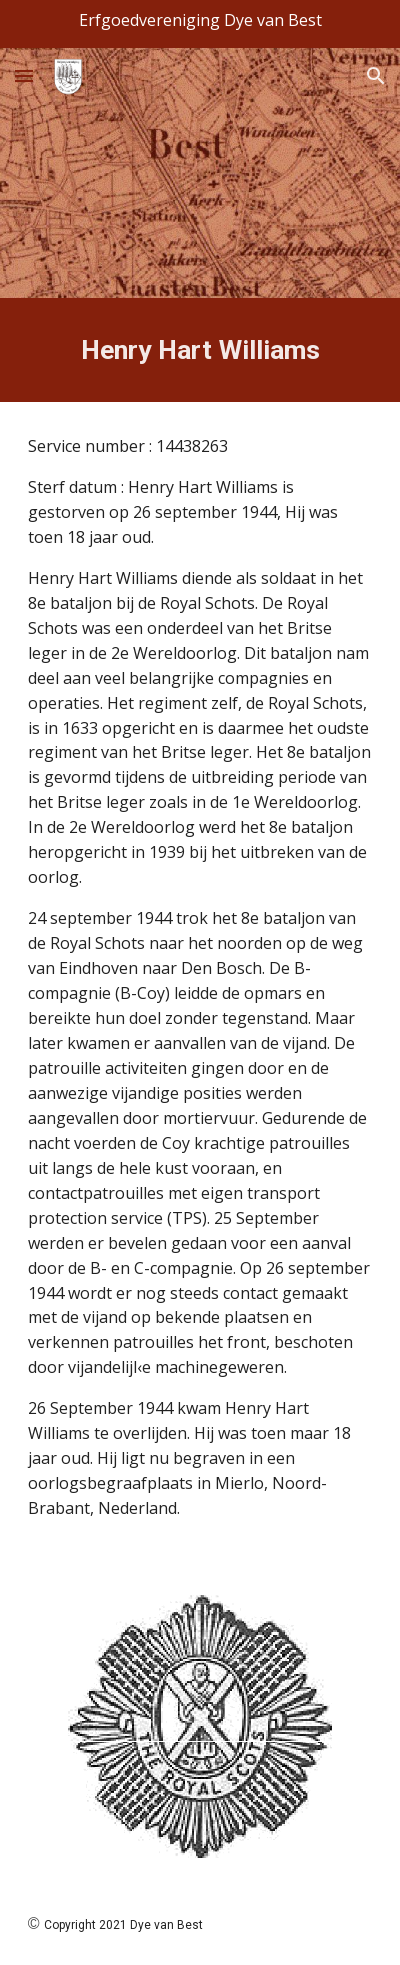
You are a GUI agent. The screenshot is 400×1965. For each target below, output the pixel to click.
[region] (200, 24)
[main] (200, 350)
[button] (24, 75)
